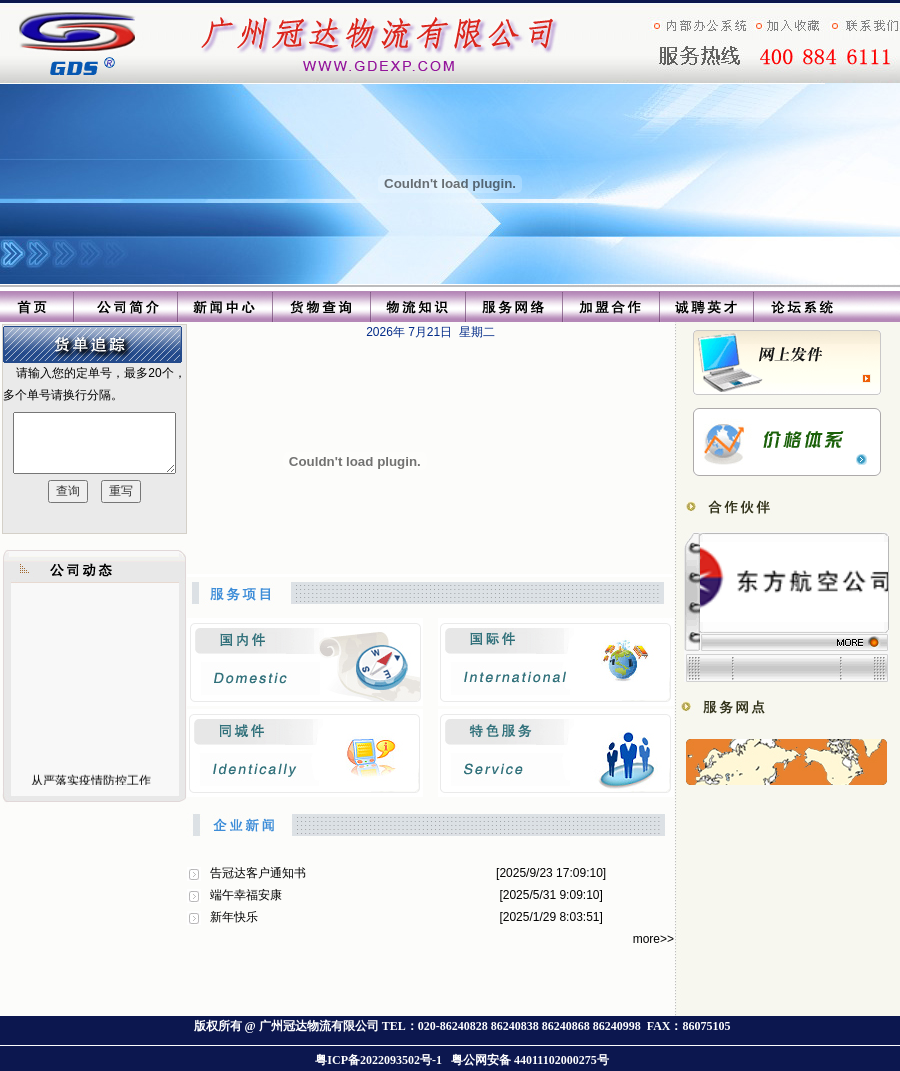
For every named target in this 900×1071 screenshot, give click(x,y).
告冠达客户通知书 (258, 873)
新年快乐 (234, 917)
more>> (653, 939)
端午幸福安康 (246, 895)
